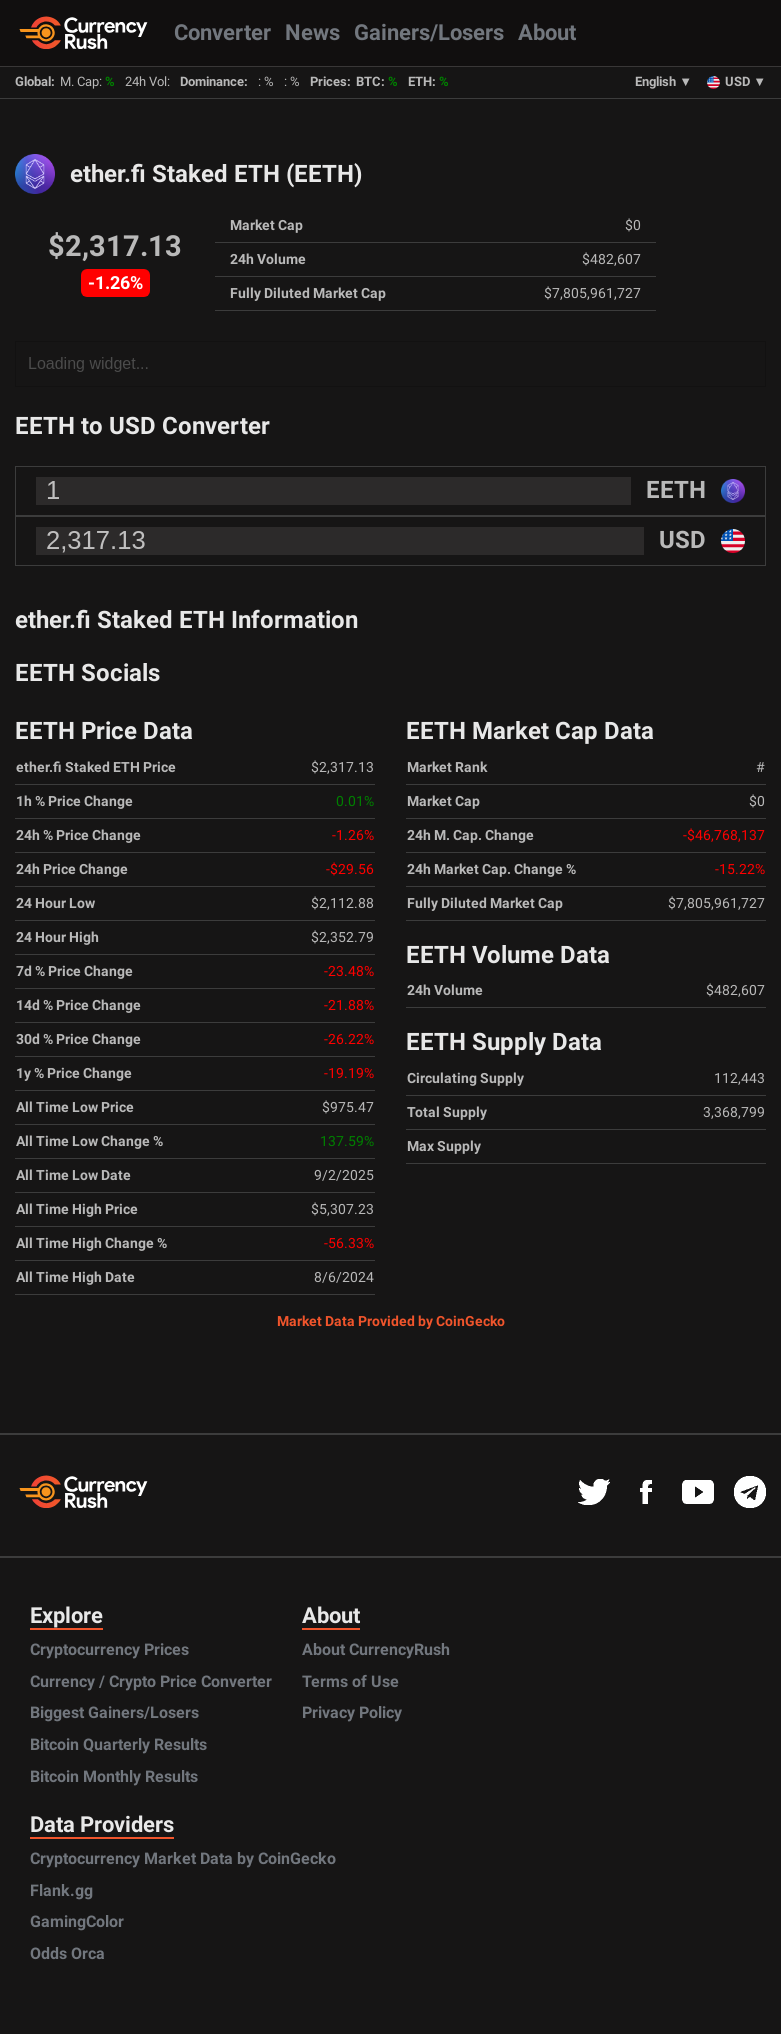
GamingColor (77, 1921)
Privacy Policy (352, 1712)
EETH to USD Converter (142, 426)
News (312, 32)
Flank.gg (61, 1890)
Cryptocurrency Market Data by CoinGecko (183, 1858)
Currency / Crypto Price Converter (151, 1681)
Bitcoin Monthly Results (114, 1776)
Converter (222, 32)
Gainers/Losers (429, 32)
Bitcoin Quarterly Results (118, 1744)
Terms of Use (350, 1681)
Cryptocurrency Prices (109, 1649)
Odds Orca (67, 1953)
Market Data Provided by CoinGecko (391, 1321)
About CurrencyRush (376, 1649)
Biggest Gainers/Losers (114, 1712)
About (547, 32)
